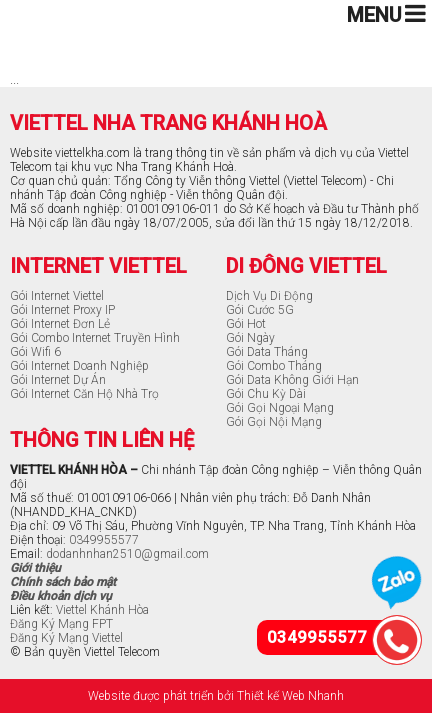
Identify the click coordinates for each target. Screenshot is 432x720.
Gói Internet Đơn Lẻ (60, 324)
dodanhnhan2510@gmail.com (127, 554)
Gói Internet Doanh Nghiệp (79, 366)
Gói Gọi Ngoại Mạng (280, 408)
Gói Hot (246, 324)
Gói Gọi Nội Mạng (274, 422)
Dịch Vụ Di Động (269, 296)
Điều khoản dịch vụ (61, 596)
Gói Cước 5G (260, 310)
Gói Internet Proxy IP (62, 310)
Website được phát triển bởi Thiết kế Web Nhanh (216, 696)
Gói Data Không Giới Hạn (292, 380)
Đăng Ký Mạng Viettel (66, 638)
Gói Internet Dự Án (58, 380)
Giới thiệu (35, 568)
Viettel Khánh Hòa (102, 610)
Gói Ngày (250, 338)
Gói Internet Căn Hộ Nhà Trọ (84, 394)
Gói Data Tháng (267, 352)
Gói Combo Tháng (274, 366)
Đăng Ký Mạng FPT (61, 624)
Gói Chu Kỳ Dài (266, 394)
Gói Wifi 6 (35, 352)
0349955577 (104, 540)
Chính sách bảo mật (63, 582)
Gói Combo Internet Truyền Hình (95, 338)
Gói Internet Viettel (57, 296)
